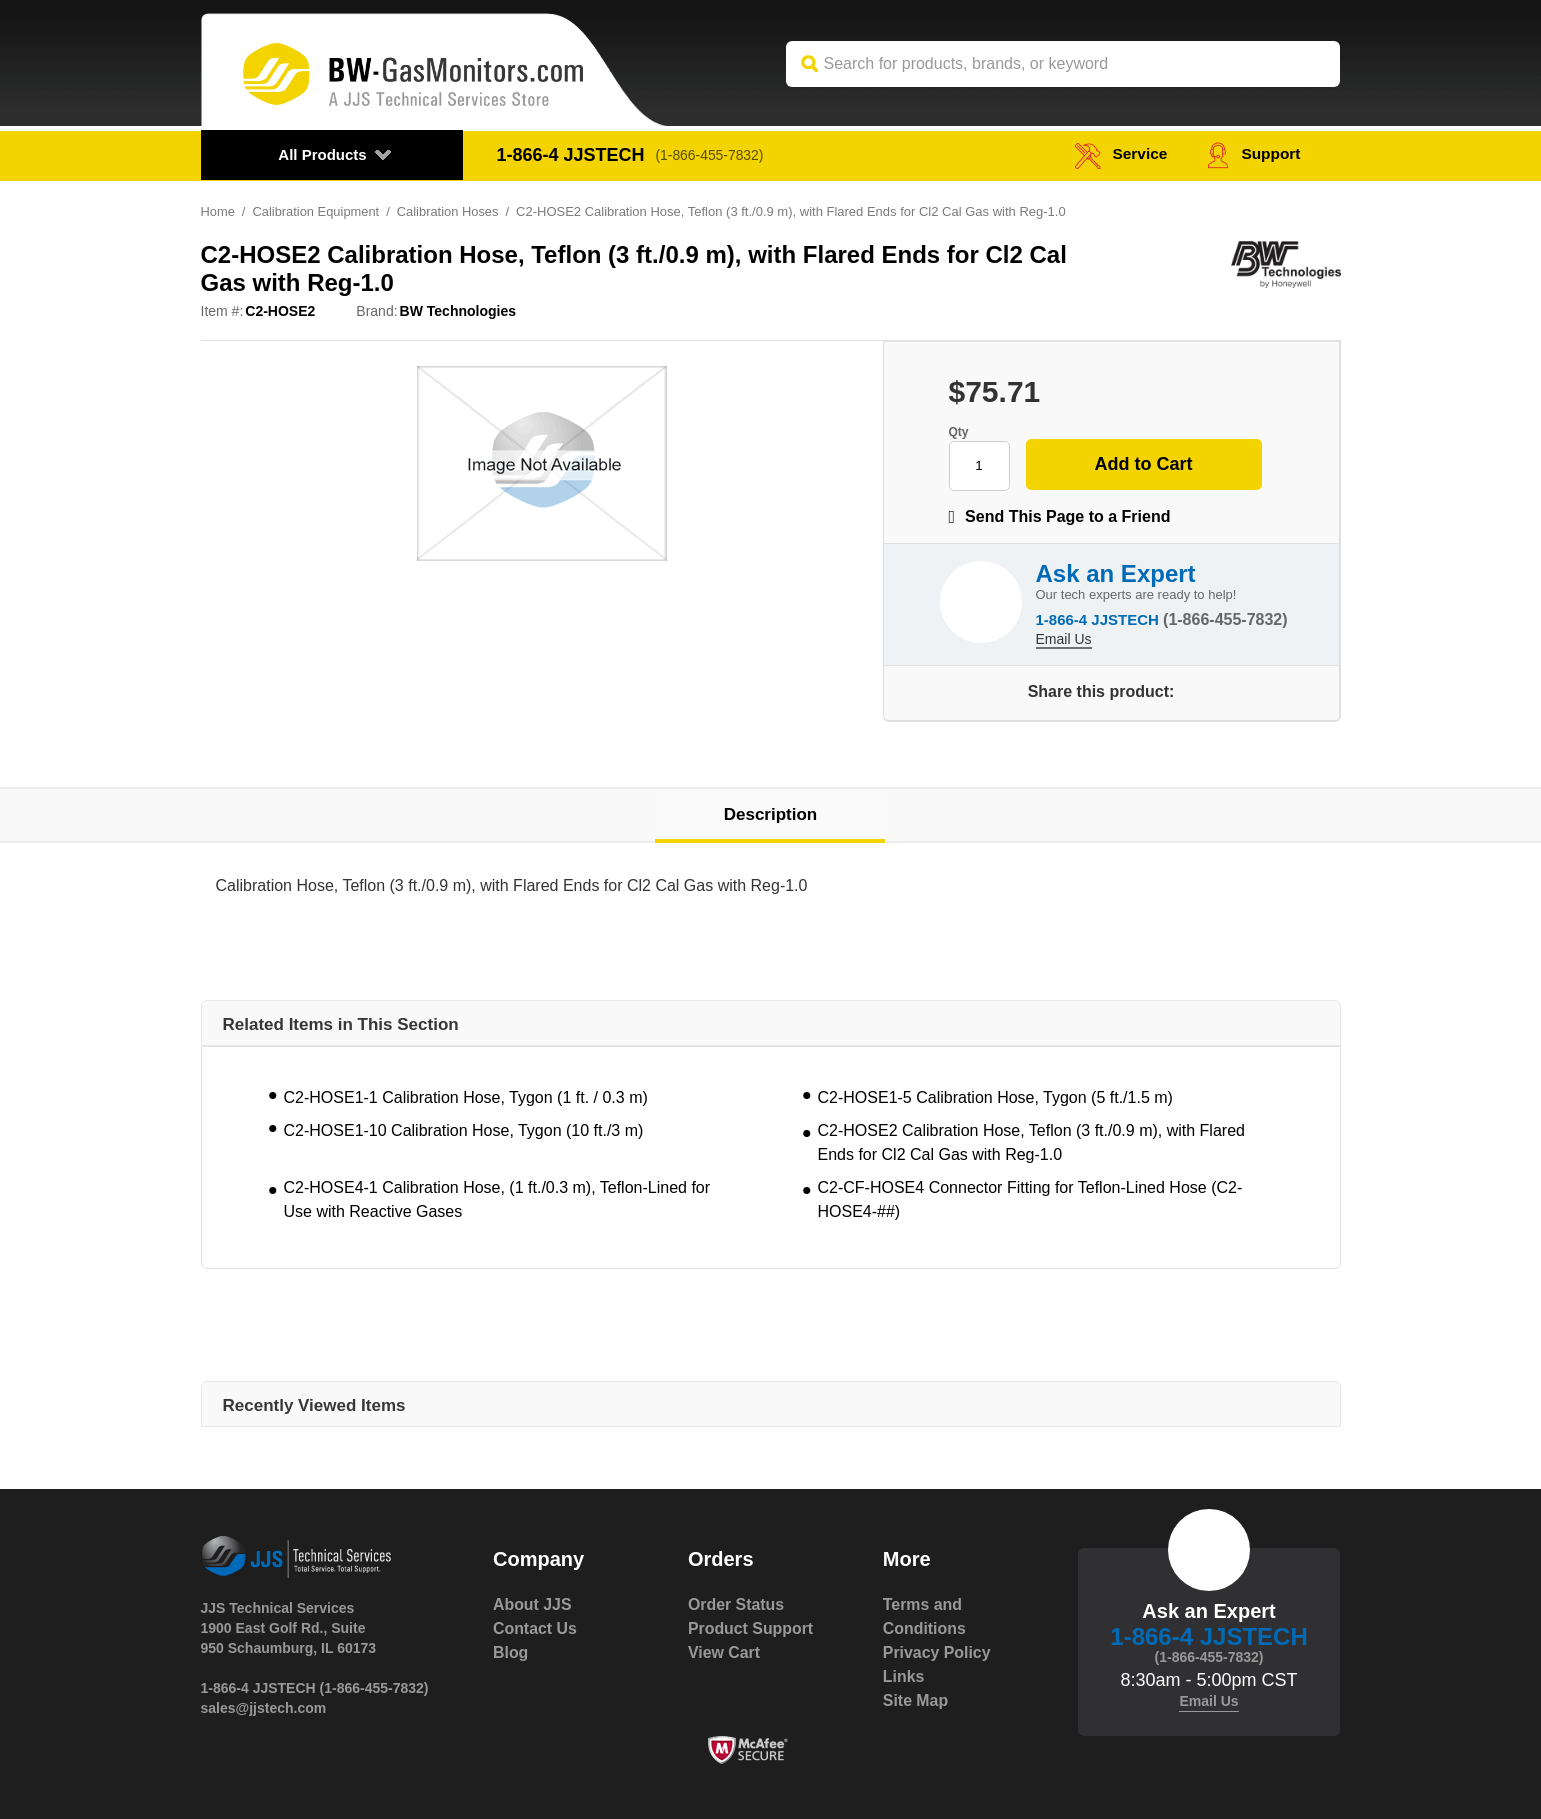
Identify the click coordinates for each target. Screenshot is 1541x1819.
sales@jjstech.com (264, 1708)
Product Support (751, 1628)
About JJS (532, 1604)
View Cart (724, 1652)
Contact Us (535, 1628)
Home (218, 211)
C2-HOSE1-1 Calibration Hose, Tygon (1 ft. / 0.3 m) (466, 1097)
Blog (511, 1652)
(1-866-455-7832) (711, 155)
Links (904, 1676)
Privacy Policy (937, 1652)
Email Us (1064, 638)
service (1117, 154)
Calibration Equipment (317, 211)
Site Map (916, 1700)
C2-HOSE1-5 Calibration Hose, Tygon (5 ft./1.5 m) (995, 1097)
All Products (322, 154)
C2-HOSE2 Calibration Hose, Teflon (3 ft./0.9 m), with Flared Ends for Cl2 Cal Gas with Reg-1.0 (1031, 1142)
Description (771, 814)
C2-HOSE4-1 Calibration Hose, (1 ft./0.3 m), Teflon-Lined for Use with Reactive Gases (497, 1199)
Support (1252, 154)
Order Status (736, 1604)
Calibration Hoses (449, 211)
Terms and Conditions (925, 1616)
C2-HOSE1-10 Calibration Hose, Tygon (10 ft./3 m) (464, 1130)
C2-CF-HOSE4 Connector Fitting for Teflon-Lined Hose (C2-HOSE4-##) (1030, 1199)
